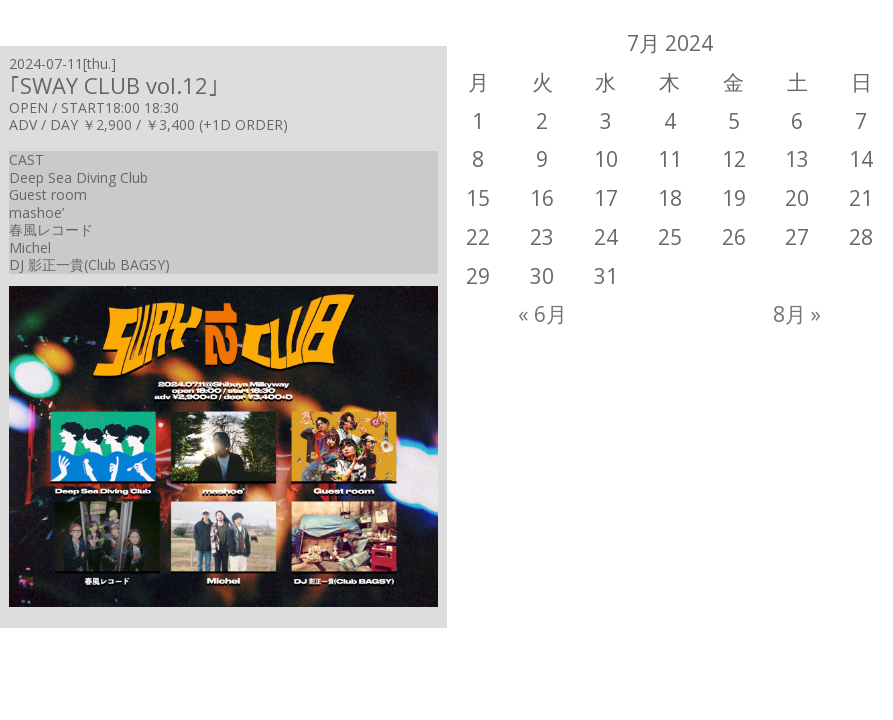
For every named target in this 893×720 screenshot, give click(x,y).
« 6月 (542, 314)
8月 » (797, 314)
